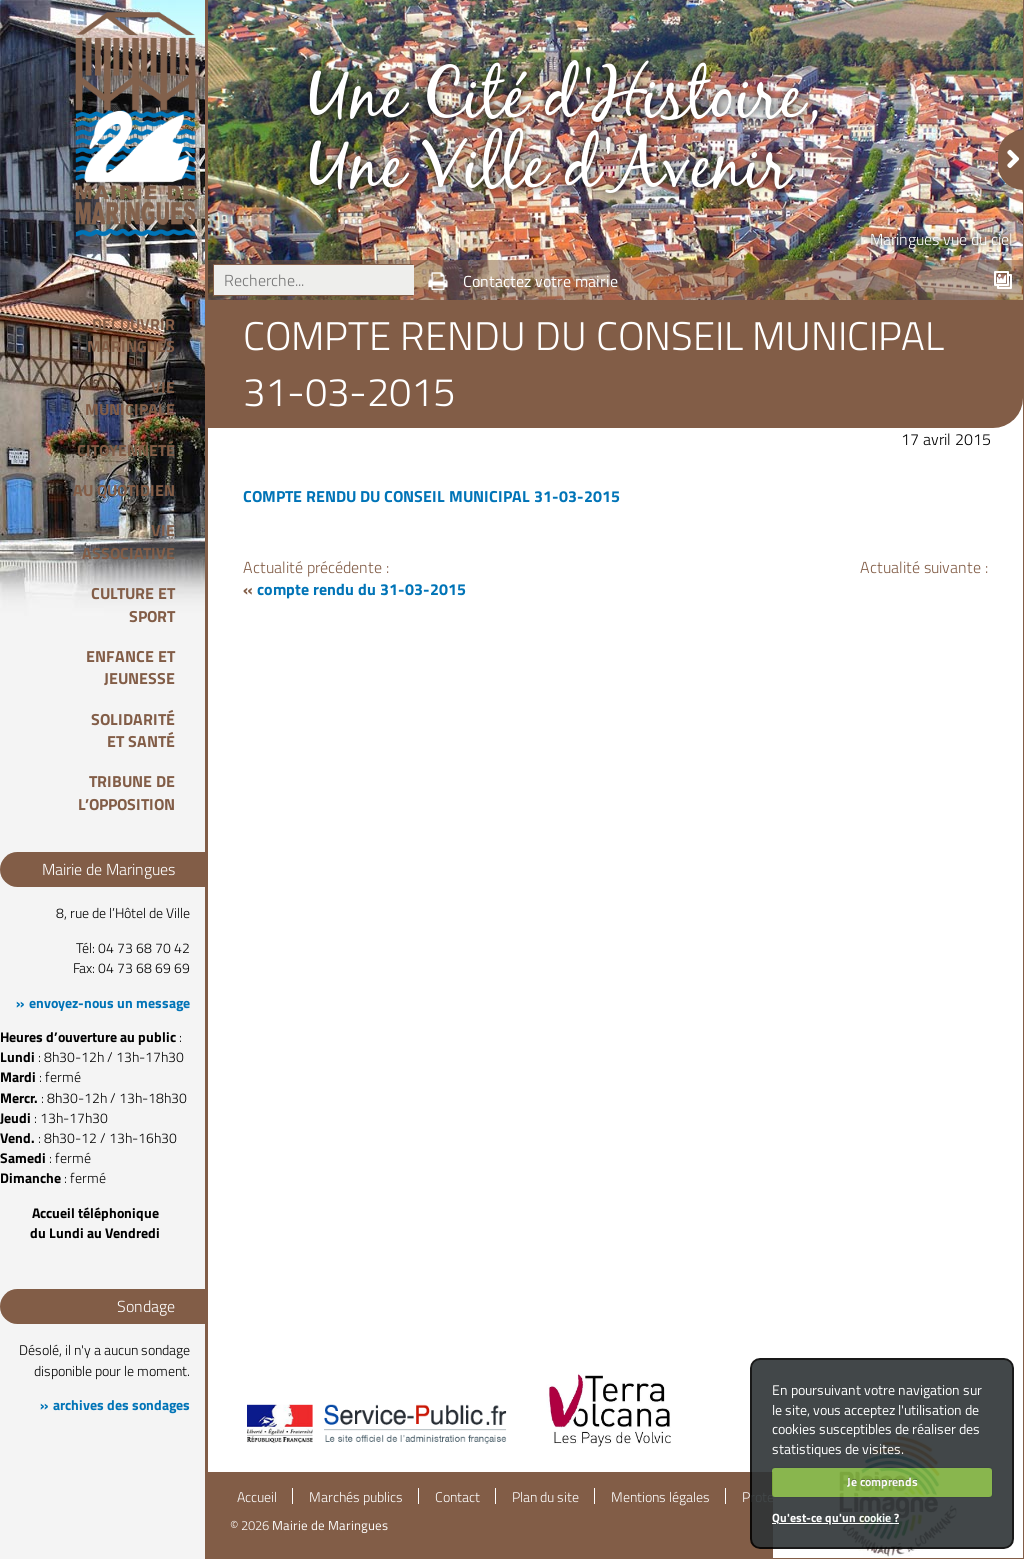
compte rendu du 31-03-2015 (361, 589)
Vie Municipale (130, 398)
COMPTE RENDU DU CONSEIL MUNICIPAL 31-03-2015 (431, 496)
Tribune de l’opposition (126, 792)
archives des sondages (121, 1405)
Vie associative (128, 541)
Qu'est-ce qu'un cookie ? (835, 1517)
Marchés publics (356, 1497)
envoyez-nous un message (109, 1003)
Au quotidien (124, 490)
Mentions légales (660, 1497)
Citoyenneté (126, 450)
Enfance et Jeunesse (130, 667)
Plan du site (545, 1497)
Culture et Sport (133, 604)
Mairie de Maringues (330, 1525)
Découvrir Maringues (131, 335)
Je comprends (882, 1481)
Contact (457, 1497)
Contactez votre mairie (540, 281)
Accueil (257, 1497)
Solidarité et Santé (133, 730)
